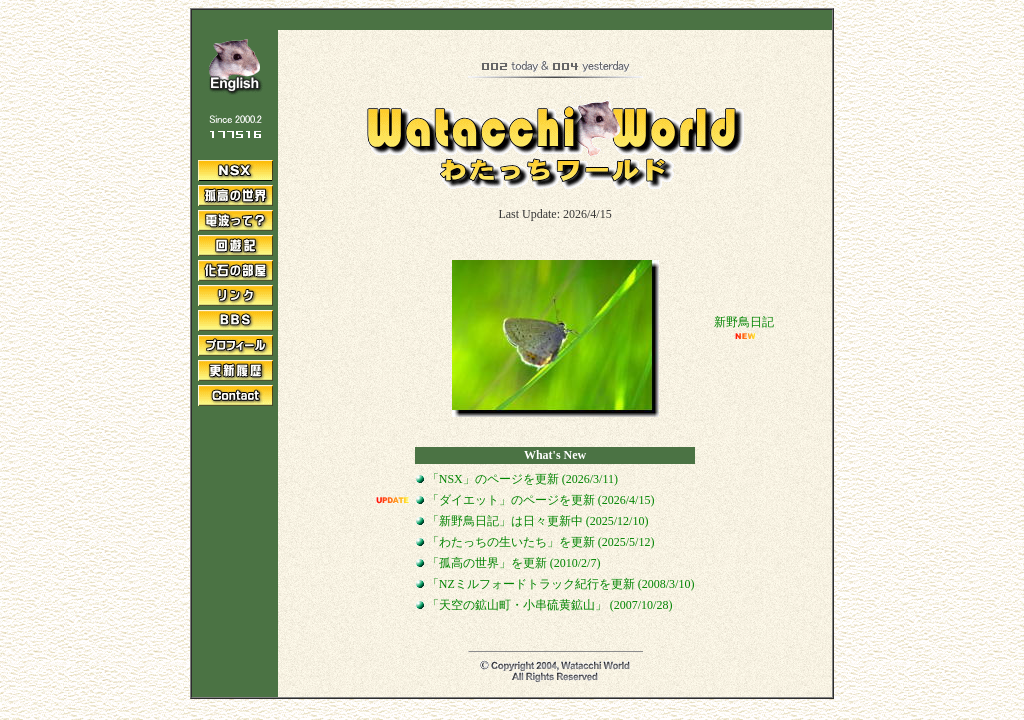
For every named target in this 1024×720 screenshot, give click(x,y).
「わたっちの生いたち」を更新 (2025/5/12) (535, 542)
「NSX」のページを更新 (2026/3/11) (517, 479)
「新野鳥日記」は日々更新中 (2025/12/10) (532, 521)
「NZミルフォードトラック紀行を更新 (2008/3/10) (559, 584)
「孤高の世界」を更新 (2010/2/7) (508, 563)
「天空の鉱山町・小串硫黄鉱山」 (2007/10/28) (544, 605)
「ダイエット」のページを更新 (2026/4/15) (535, 500)
